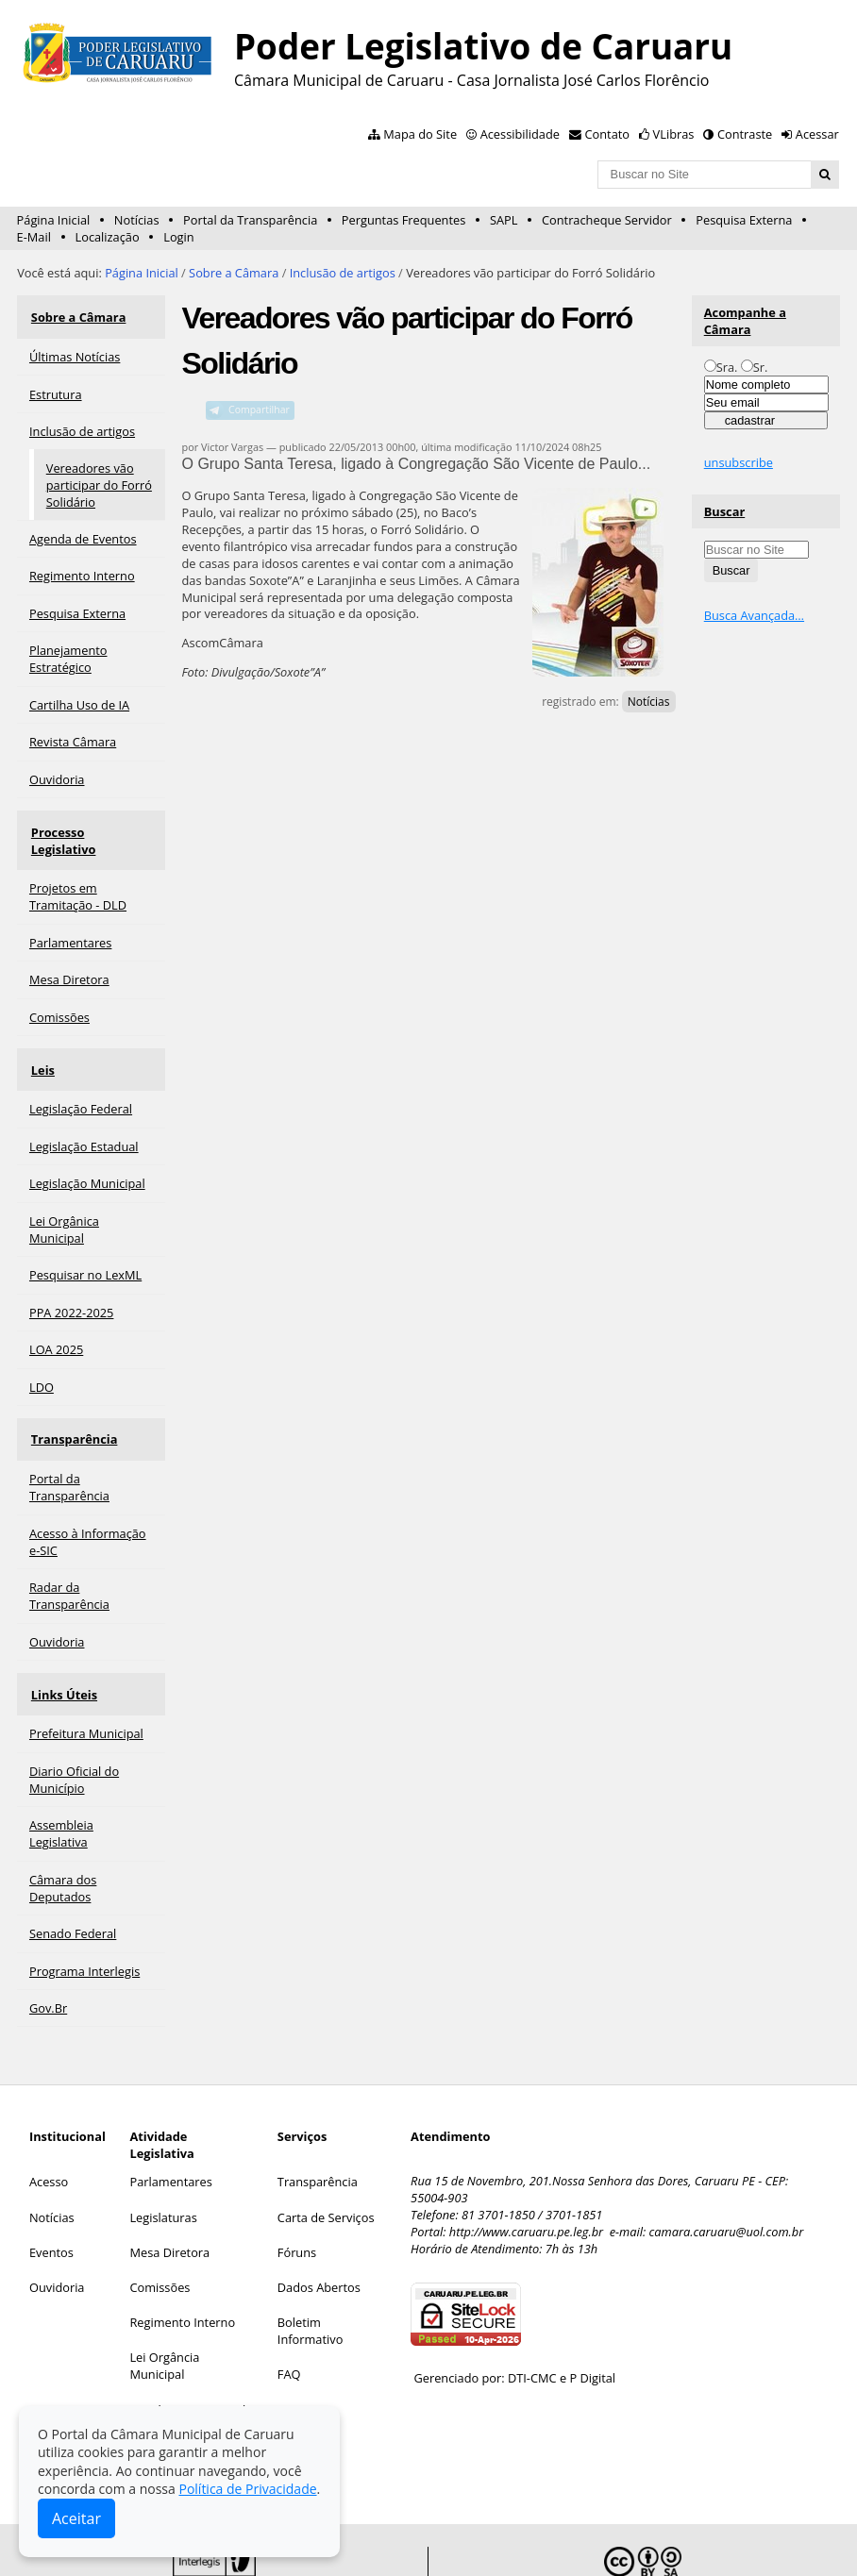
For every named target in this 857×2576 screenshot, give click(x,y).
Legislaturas (162, 2155)
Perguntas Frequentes (403, 219)
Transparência (72, 1390)
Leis (41, 1030)
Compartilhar (259, 409)
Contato (607, 133)
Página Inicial (54, 219)
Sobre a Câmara (233, 272)
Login (178, 236)
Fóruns (296, 2190)
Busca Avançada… (754, 615)
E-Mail (34, 236)
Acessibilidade (520, 133)
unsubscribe (738, 462)
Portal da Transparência (250, 219)
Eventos (51, 2190)
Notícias (137, 219)
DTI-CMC (532, 2316)
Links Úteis (62, 1637)
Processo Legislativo (89, 818)
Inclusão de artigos (342, 272)
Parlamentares (170, 2120)
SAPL (504, 219)
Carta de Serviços (326, 2155)
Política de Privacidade (247, 2489)
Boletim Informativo (310, 2269)
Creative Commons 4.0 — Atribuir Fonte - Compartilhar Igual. (663, 2539)
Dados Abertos (319, 2225)
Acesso (48, 2120)
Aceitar (76, 2518)
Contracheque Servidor (607, 219)
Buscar (725, 511)
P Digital (592, 2316)
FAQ (289, 2312)
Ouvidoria (57, 2225)
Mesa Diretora (169, 2190)
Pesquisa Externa (744, 219)
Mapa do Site (420, 133)
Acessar (817, 133)
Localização (108, 236)
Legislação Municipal (187, 2347)
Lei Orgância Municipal (164, 2304)
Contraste (744, 133)
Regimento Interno (182, 2260)
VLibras (674, 133)
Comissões (159, 2225)
